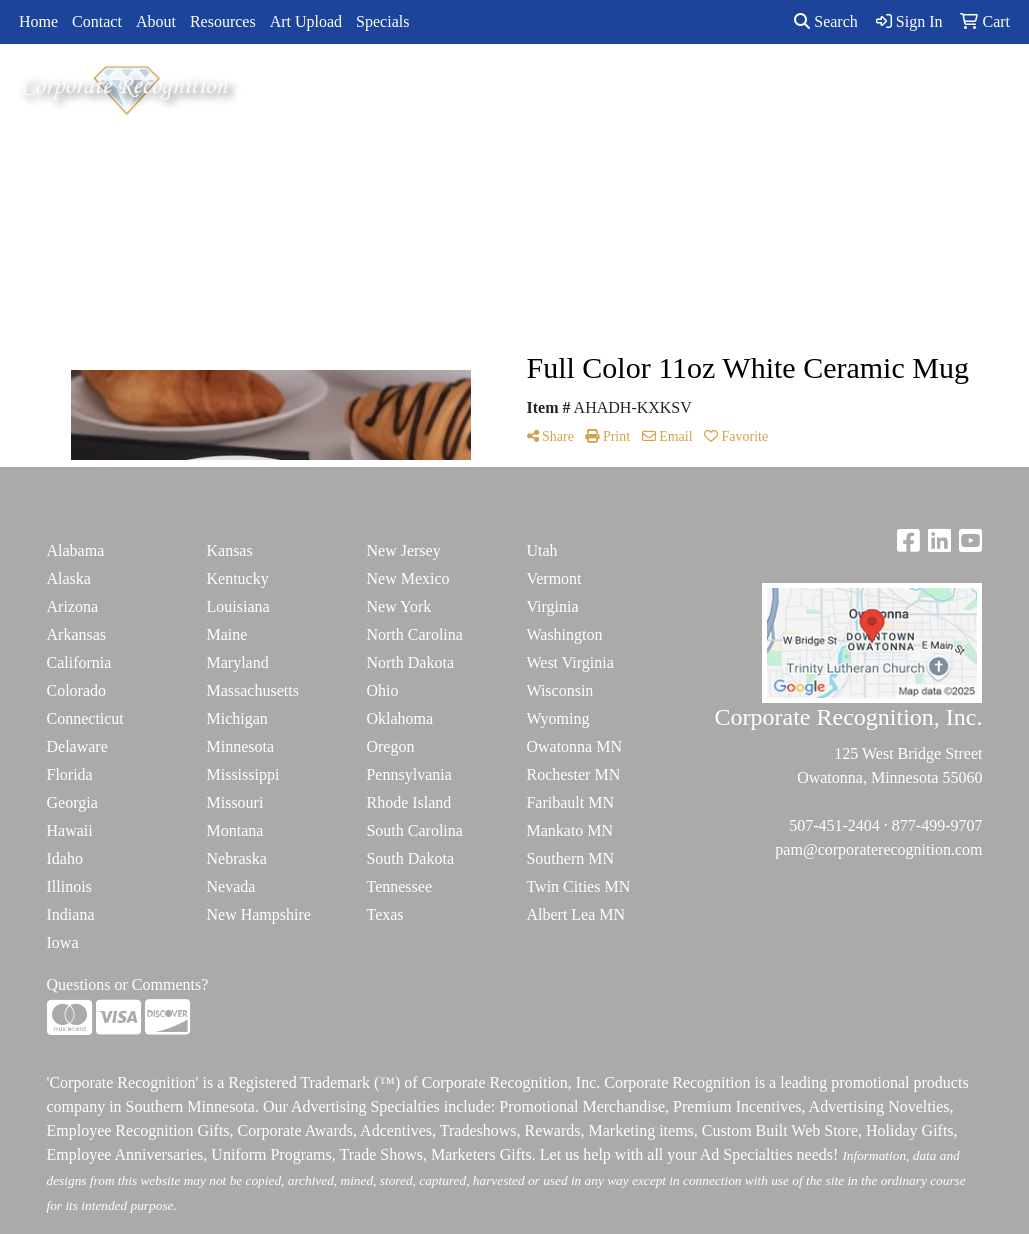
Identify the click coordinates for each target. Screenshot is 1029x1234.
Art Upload (306, 21)
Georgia (72, 802)
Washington (564, 634)
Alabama (76, 550)
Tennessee (399, 886)
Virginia (552, 606)
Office (577, 87)
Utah (541, 550)
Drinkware (490, 87)
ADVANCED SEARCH (902, 87)
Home (38, 21)
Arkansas (77, 634)
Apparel (332, 87)
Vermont (553, 578)
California (79, 662)
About (156, 21)
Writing (767, 87)
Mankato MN (569, 830)
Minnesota (240, 746)
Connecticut (85, 718)
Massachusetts (252, 690)
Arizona (73, 606)
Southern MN (570, 858)
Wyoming (557, 718)
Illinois (69, 886)
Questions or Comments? (128, 984)
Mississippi (242, 774)
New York (398, 606)
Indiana (71, 914)
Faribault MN (570, 802)
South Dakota (410, 858)
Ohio (382, 690)
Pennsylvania (408, 774)
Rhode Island (408, 802)
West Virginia (569, 662)
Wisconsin (559, 690)
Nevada (230, 886)
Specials (382, 21)
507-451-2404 (834, 825)
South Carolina (414, 830)
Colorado (77, 690)
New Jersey (403, 550)
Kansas (229, 550)
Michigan (236, 718)
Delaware (77, 746)
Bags (407, 87)
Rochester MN (573, 774)
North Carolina (414, 634)
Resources (223, 21)
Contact (97, 21)
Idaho (65, 858)
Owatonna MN (574, 746)
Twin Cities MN (578, 886)
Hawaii (70, 830)
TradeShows (670, 87)
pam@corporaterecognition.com (878, 849)
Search (826, 21)
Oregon (390, 746)
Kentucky (237, 578)
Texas (384, 914)
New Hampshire (258, 914)
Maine (226, 634)
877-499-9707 (937, 825)
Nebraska (236, 858)
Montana (234, 830)
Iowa (63, 942)
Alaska (69, 578)
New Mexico (407, 578)
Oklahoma (399, 718)
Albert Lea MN (575, 914)
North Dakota (410, 662)
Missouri (234, 802)
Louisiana (237, 606)
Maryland (237, 662)
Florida (70, 774)
